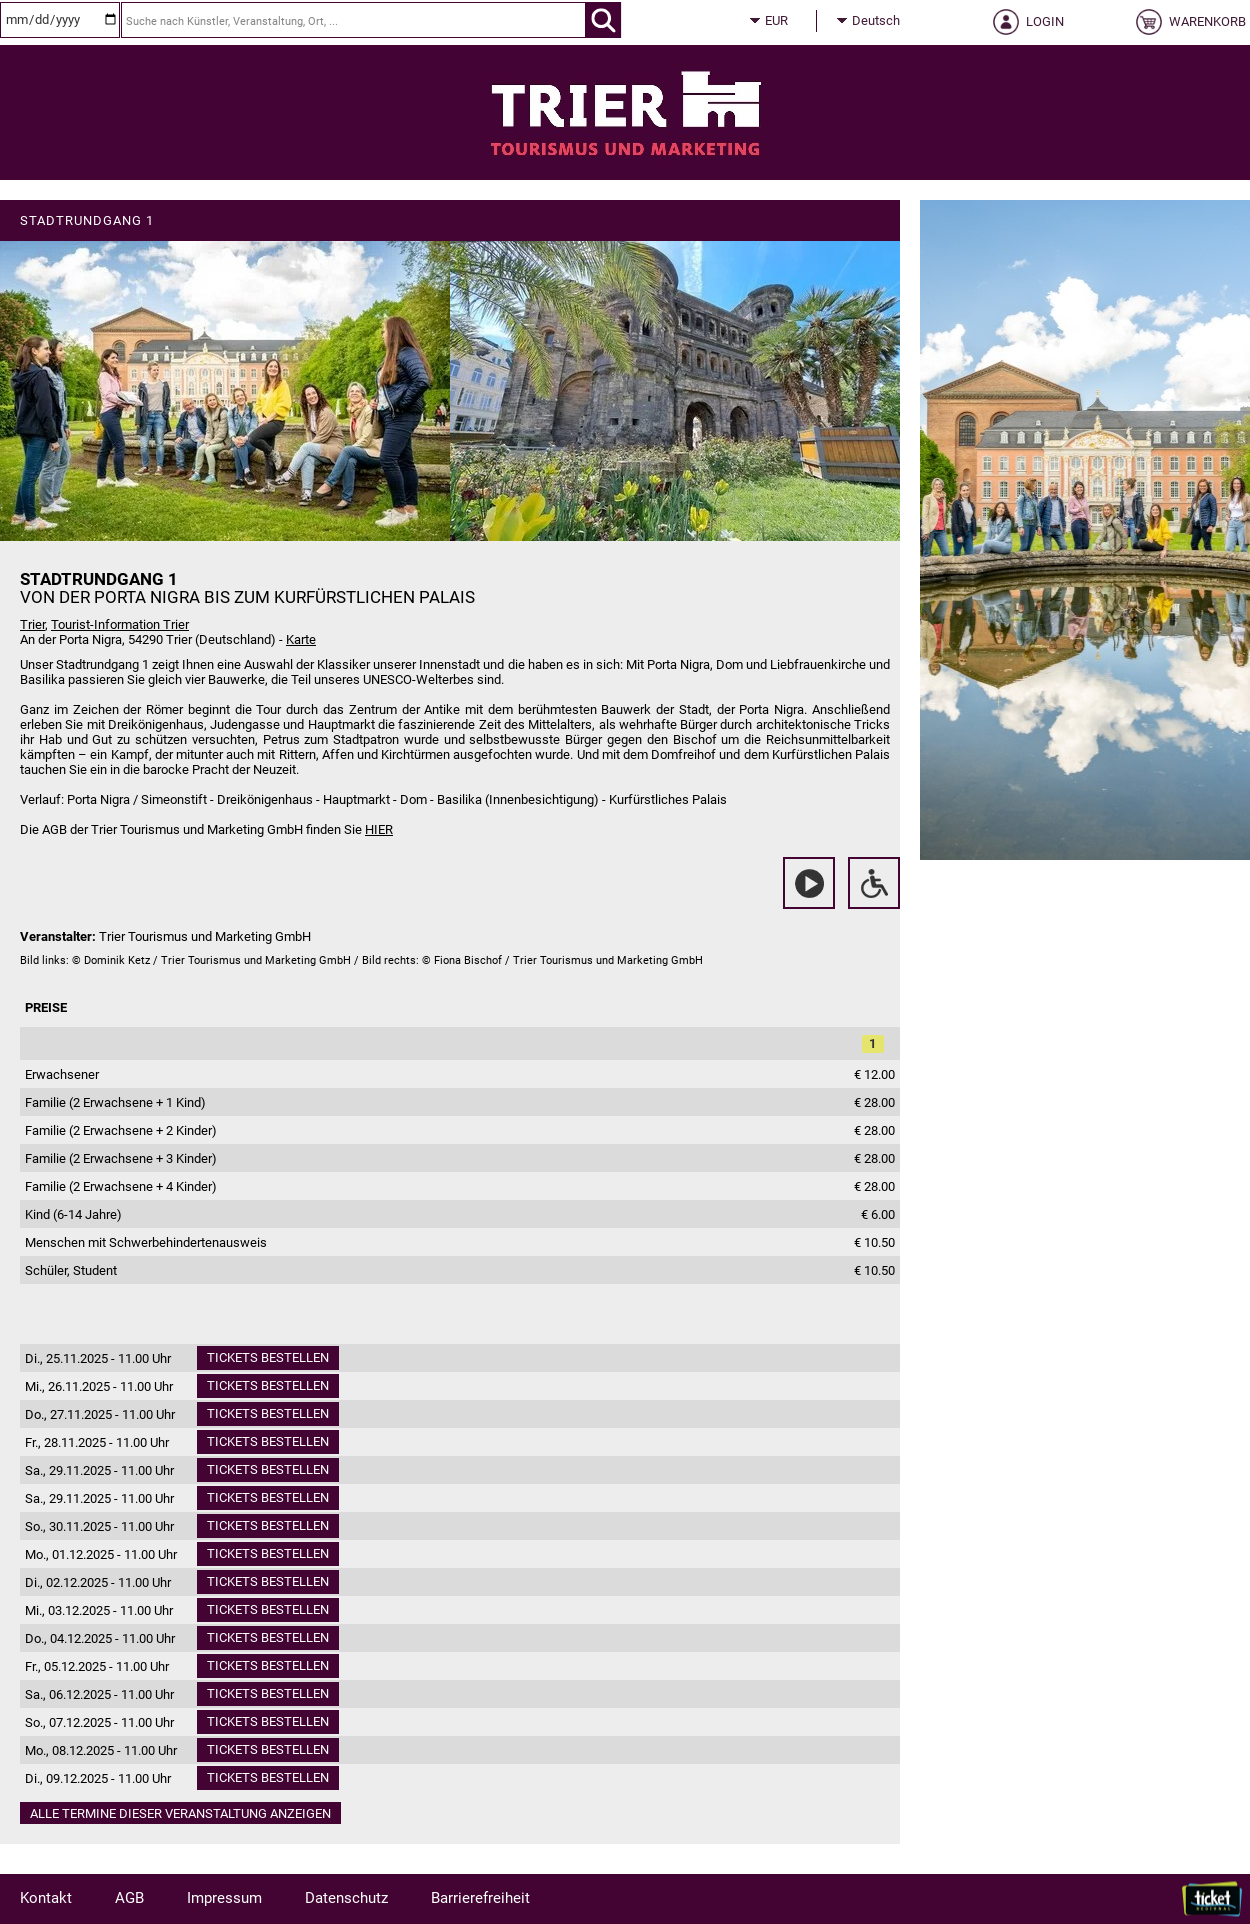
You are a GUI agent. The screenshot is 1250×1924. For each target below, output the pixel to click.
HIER (379, 829)
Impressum (224, 1898)
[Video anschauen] (809, 883)
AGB (129, 1898)
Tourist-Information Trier (120, 624)
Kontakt (46, 1898)
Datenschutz (346, 1898)
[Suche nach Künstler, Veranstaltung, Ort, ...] (353, 20)
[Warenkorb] (1187, 28)
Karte (301, 639)
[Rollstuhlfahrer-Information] (874, 883)
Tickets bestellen (268, 1357)
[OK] (603, 20)
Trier (32, 624)
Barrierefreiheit (480, 1898)
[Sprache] (882, 21)
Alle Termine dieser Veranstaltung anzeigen (180, 1813)
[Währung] (795, 21)
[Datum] (60, 20)
